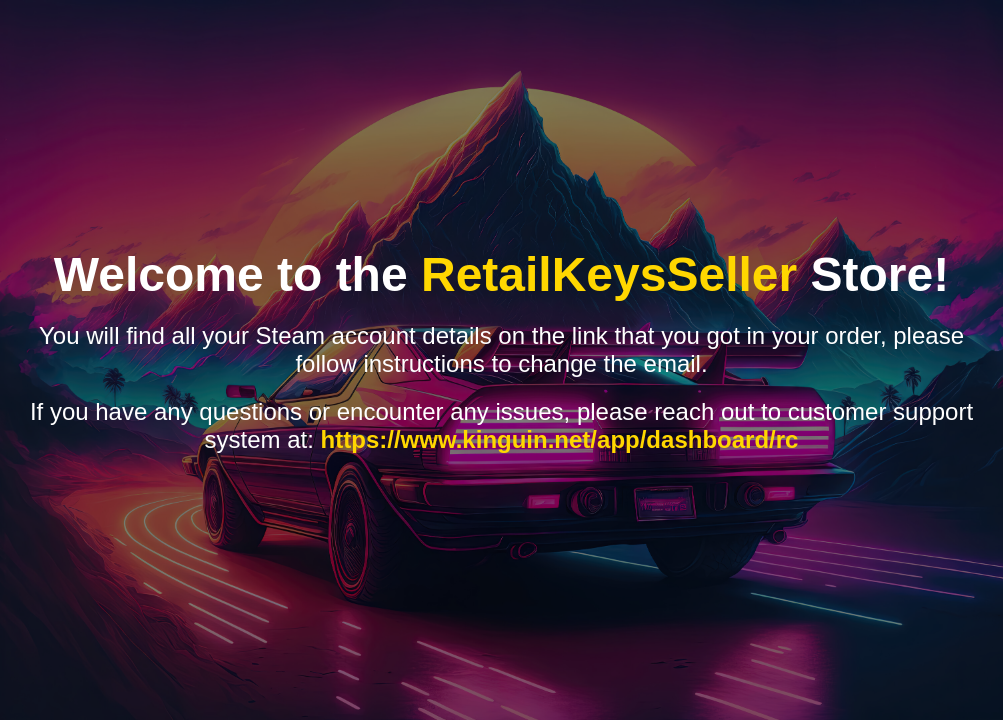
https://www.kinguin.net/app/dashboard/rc (560, 439)
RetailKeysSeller (609, 274)
